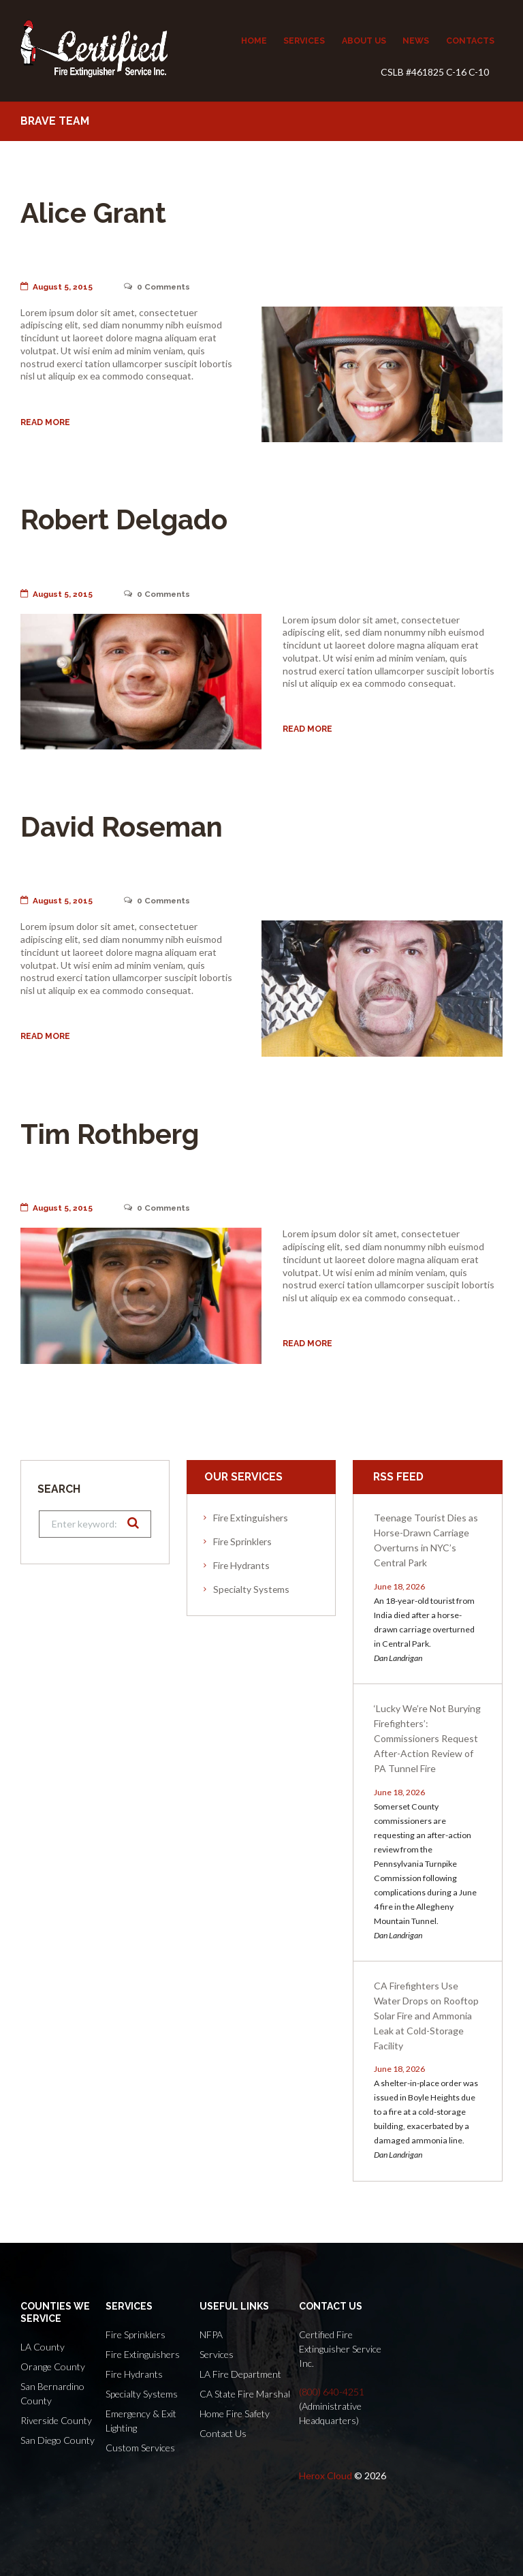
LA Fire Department (240, 2374)
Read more (45, 422)
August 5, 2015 (57, 287)
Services (217, 2354)
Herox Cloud (325, 2475)
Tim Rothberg (117, 1133)
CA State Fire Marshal (245, 2394)
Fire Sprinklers (242, 1541)
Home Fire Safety (235, 2413)
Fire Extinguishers (250, 1517)
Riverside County (56, 2420)
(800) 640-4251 (331, 2391)
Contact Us (223, 2433)
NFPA (211, 2334)
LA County (42, 2347)
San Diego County (57, 2440)
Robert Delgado (132, 518)
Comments (158, 287)
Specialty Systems (251, 1589)
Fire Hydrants (241, 1565)
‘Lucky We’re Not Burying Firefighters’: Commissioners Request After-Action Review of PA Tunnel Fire (427, 1738)
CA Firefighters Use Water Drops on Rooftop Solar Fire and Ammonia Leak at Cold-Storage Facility (426, 2015)
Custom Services (140, 2447)
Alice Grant (99, 212)
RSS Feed (398, 1476)
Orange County (52, 2366)
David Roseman (129, 826)
